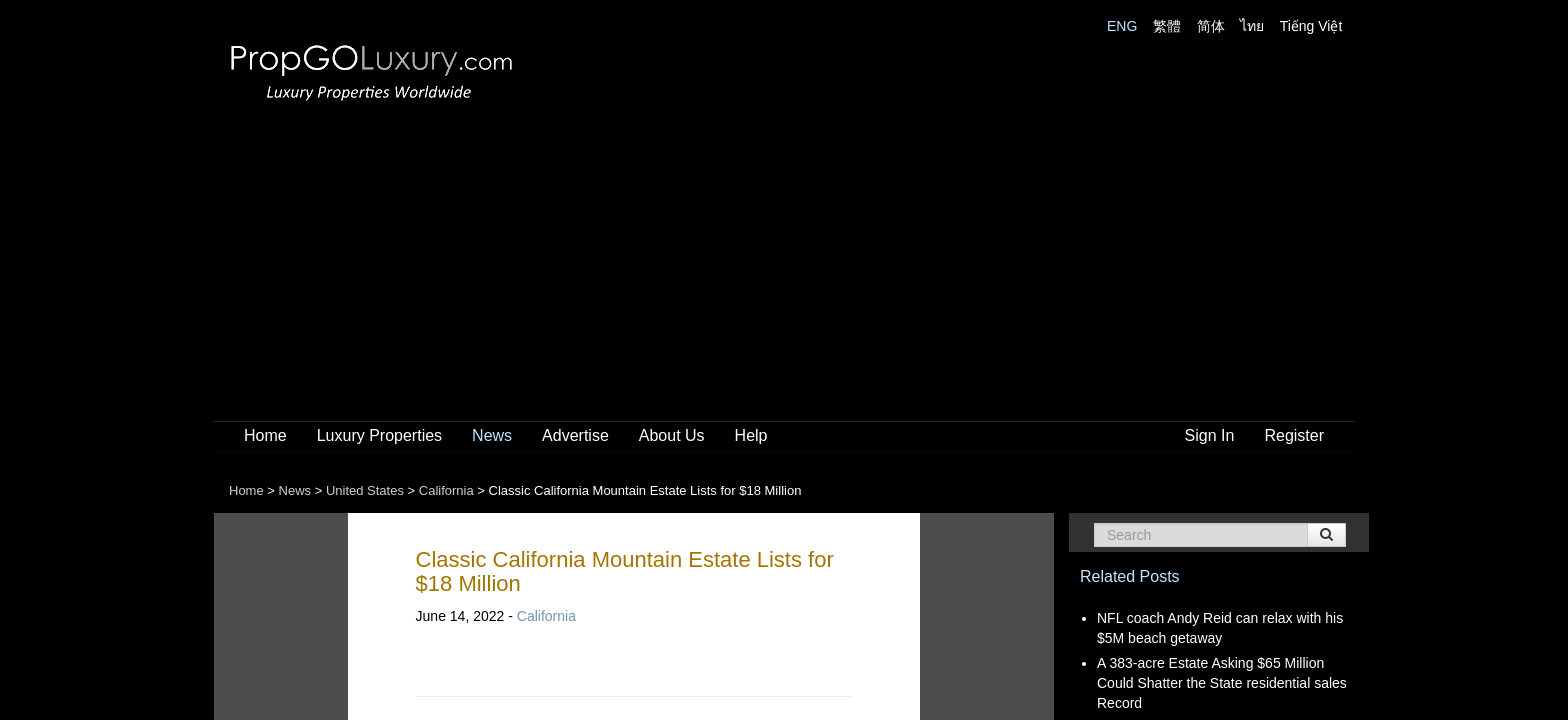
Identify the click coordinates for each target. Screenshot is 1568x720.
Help (751, 435)
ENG (1122, 26)
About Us (672, 435)
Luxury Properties (379, 435)
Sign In (1210, 435)
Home (265, 435)
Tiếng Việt (1311, 26)
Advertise (575, 435)
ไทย (1252, 26)
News (492, 435)
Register (1294, 435)
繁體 (1167, 26)
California (546, 616)
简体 (1211, 26)
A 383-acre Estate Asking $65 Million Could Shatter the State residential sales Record (1222, 683)
